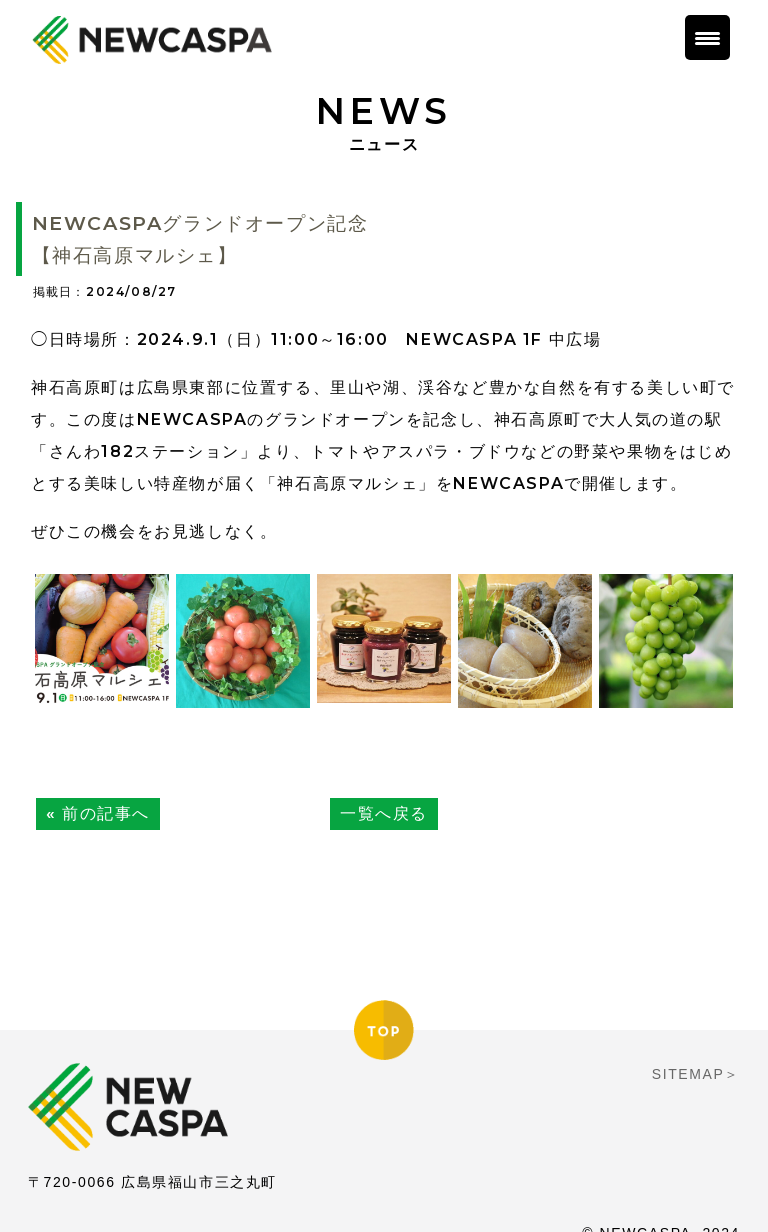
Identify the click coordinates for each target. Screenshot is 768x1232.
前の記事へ (106, 813)
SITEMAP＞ (696, 1048)
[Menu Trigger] (707, 37)
